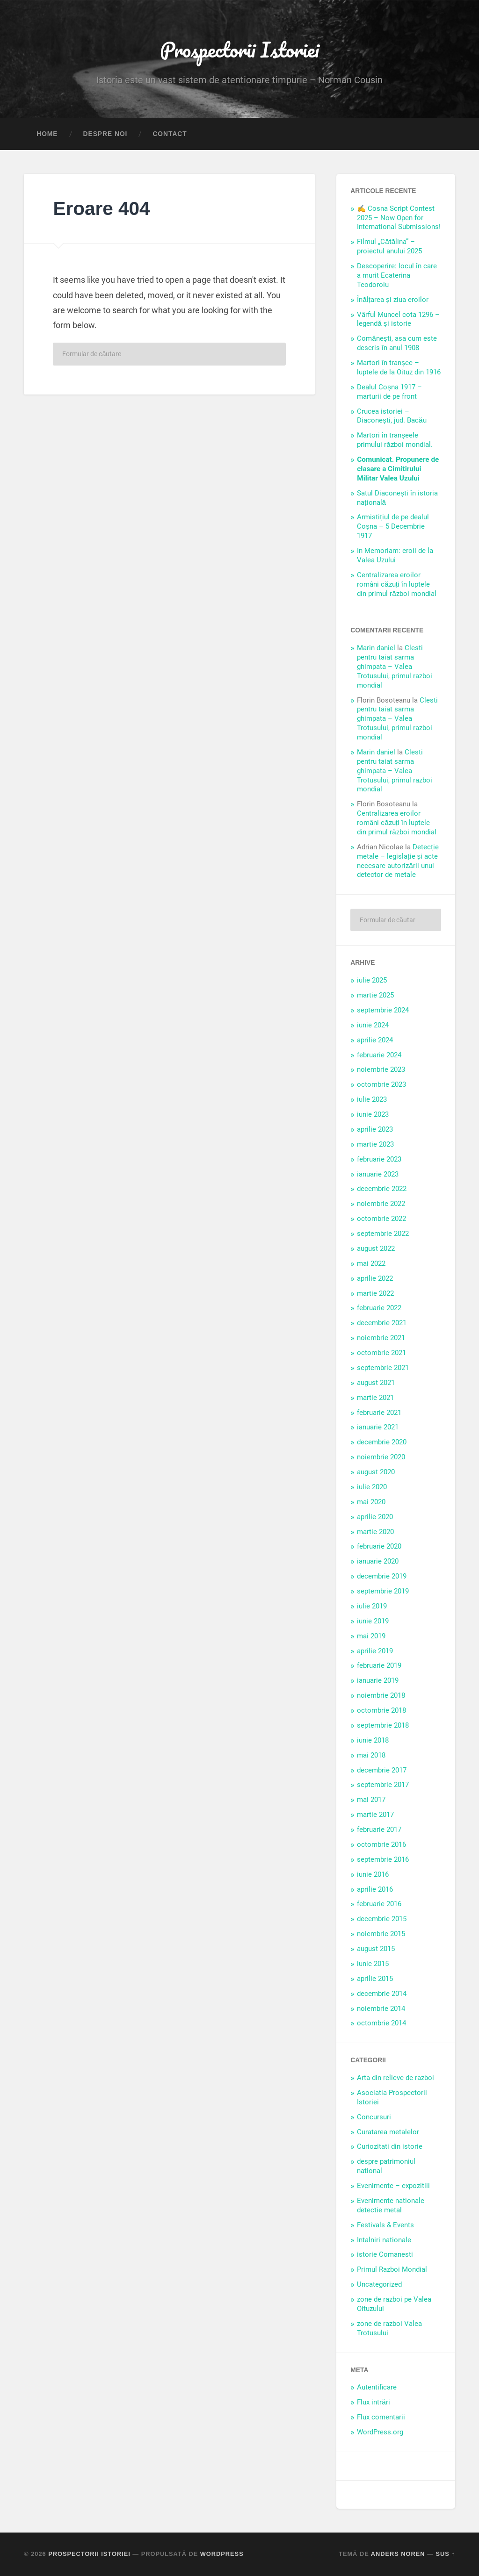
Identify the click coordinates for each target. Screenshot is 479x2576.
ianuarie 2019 (378, 1680)
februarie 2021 (379, 1412)
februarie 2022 (379, 1308)
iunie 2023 (373, 1114)
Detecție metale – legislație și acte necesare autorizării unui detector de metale (397, 861)
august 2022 (376, 1248)
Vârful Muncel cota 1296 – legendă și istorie (398, 319)
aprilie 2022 (375, 1278)
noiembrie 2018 (381, 1695)
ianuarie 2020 (378, 1561)
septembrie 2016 (383, 1859)
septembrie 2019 (383, 1591)
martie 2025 (375, 995)
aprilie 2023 (375, 1129)
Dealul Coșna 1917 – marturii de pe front (389, 392)
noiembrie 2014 (381, 2008)
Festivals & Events (385, 2225)
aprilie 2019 (375, 1651)
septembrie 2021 (383, 1367)
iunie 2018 (373, 1740)
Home (47, 133)
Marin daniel (376, 648)
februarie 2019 (379, 1665)
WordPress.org (380, 2432)
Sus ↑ (445, 2553)
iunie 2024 (373, 1025)
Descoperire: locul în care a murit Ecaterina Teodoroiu (397, 275)
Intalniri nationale (384, 2240)
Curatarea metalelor (388, 2132)
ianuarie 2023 (378, 1174)
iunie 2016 (373, 1874)
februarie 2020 (379, 1546)
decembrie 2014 (381, 1993)
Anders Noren (398, 2553)
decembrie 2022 (381, 1188)
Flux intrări (373, 2402)
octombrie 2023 (381, 1084)
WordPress (222, 2553)
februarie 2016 (379, 1904)
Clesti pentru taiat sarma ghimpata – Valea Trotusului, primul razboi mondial (394, 666)
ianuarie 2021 (378, 1427)
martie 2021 (375, 1397)
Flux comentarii (381, 2417)
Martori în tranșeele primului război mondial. (395, 440)
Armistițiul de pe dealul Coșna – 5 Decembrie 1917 (392, 526)
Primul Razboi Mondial (392, 2269)
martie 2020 (375, 1532)
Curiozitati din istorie (389, 2146)
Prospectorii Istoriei (239, 49)
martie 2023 (375, 1144)
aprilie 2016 (375, 1889)
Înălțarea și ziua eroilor (392, 299)
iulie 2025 (372, 980)
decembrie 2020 (381, 1442)
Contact (169, 133)
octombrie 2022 (381, 1218)
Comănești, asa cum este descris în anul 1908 (396, 343)
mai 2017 (371, 1799)
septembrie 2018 (383, 1725)
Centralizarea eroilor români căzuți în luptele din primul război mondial (396, 584)
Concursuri (374, 2117)
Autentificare (377, 2387)
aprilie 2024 (375, 1040)
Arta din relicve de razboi (395, 2078)
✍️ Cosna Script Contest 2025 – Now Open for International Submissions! (399, 217)
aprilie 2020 (375, 1517)
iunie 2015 (373, 1963)
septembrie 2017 (383, 1784)
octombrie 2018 (381, 1710)
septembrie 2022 (383, 1233)
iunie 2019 (373, 1621)
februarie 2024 (379, 1055)
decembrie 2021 (381, 1323)
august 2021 (376, 1382)
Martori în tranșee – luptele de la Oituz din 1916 (399, 367)
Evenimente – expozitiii (393, 2185)
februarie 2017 (379, 1829)
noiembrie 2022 (381, 1203)
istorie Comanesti (385, 2254)
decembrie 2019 (381, 1576)
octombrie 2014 (381, 2023)
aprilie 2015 (375, 1978)
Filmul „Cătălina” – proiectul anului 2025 (389, 246)
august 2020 (376, 1472)
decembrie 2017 (381, 1770)
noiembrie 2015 (381, 1934)
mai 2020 (371, 1502)
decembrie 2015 (381, 1919)
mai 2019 (371, 1636)
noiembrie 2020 (381, 1457)
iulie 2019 (372, 1606)
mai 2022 (371, 1263)
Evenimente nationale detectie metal (390, 2205)
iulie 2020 (372, 1487)
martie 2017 (375, 1814)
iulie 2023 (372, 1099)
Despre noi (105, 133)
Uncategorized (379, 2284)
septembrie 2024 (383, 1010)
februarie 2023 (379, 1159)
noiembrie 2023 (381, 1069)
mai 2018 (371, 1755)
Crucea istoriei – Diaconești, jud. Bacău (391, 416)
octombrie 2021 (381, 1353)
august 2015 (376, 1949)
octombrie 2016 (381, 1844)
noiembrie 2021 (381, 1338)
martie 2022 (375, 1293)
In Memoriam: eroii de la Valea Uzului (395, 555)
